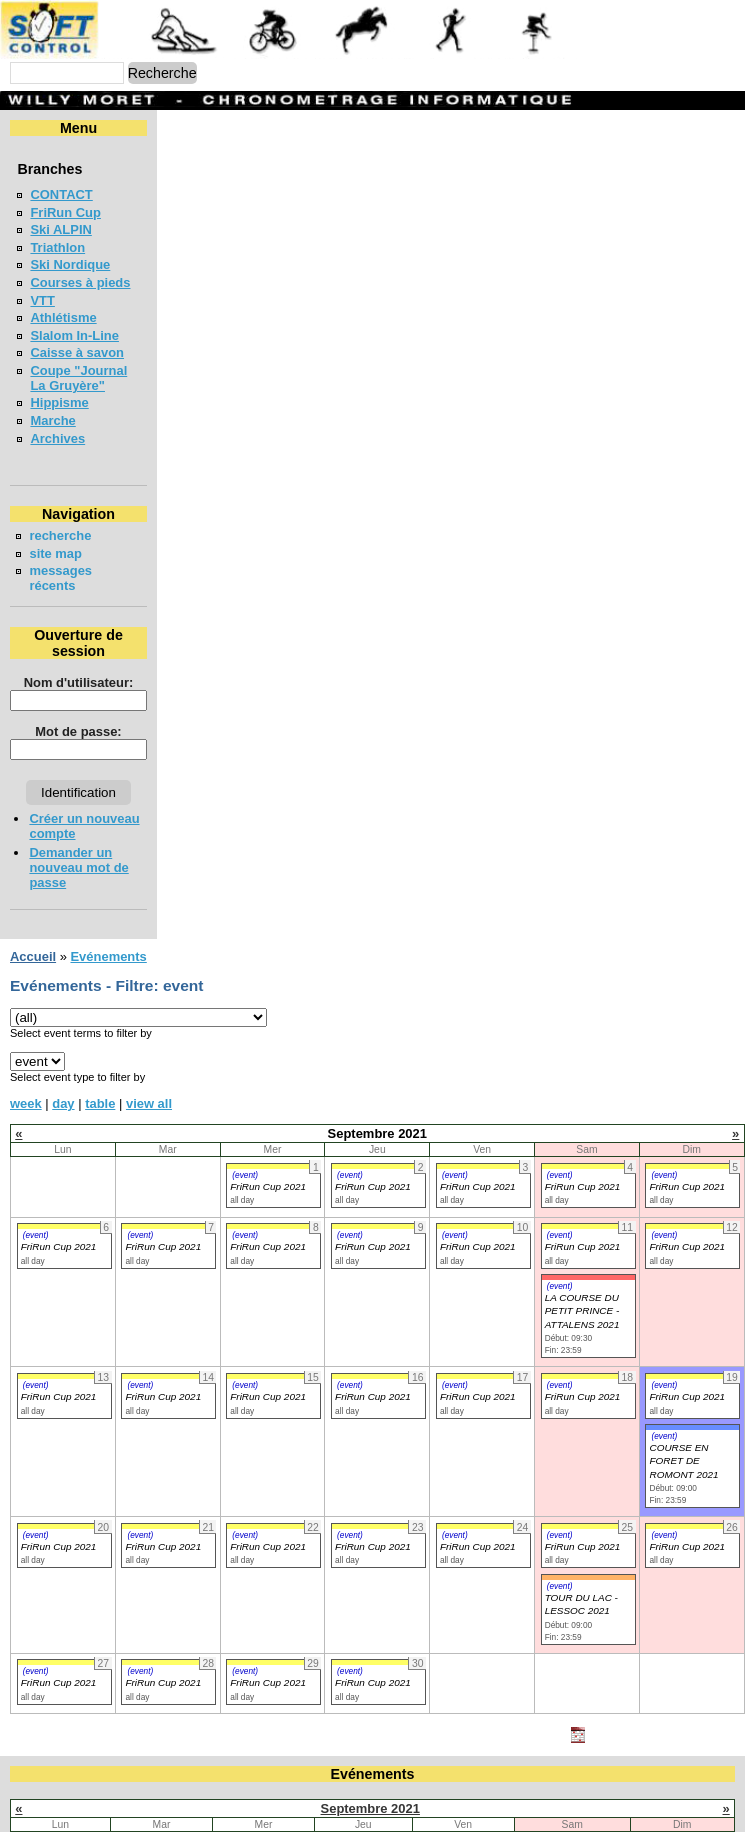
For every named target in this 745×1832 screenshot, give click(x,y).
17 (505, 1785)
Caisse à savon (77, 352)
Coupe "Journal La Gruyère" (117, 370)
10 (505, 1767)
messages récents (85, 555)
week (26, 1012)
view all (149, 1012)
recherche (60, 520)
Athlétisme (63, 317)
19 (725, 1785)
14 (203, 1785)
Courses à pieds (80, 282)
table (100, 1012)
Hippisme (59, 387)
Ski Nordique (70, 264)
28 (203, 1822)
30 (403, 1822)
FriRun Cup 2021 (268, 1095)
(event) (245, 1084)
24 (505, 1803)
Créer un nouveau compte (109, 772)
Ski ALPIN (60, 229)
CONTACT (61, 194)
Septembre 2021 (370, 1717)
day (63, 1012)
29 (305, 1822)
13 (101, 1785)
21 (203, 1803)
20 (101, 1803)
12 (725, 1767)
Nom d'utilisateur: (177, 636)
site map (55, 538)
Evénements (108, 865)
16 (403, 1785)
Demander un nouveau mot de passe (142, 791)
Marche (52, 405)
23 (403, 1803)
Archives (57, 423)
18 (621, 1785)
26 (725, 1803)
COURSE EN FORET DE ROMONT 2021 (683, 1370)
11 (621, 1767)
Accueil (33, 865)
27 (101, 1822)
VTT (42, 300)
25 (621, 1803)
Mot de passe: (176, 685)
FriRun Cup (65, 212)
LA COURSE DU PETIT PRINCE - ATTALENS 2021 (582, 1220)
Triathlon (57, 247)
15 (305, 1785)
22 (305, 1803)
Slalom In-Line (74, 335)
